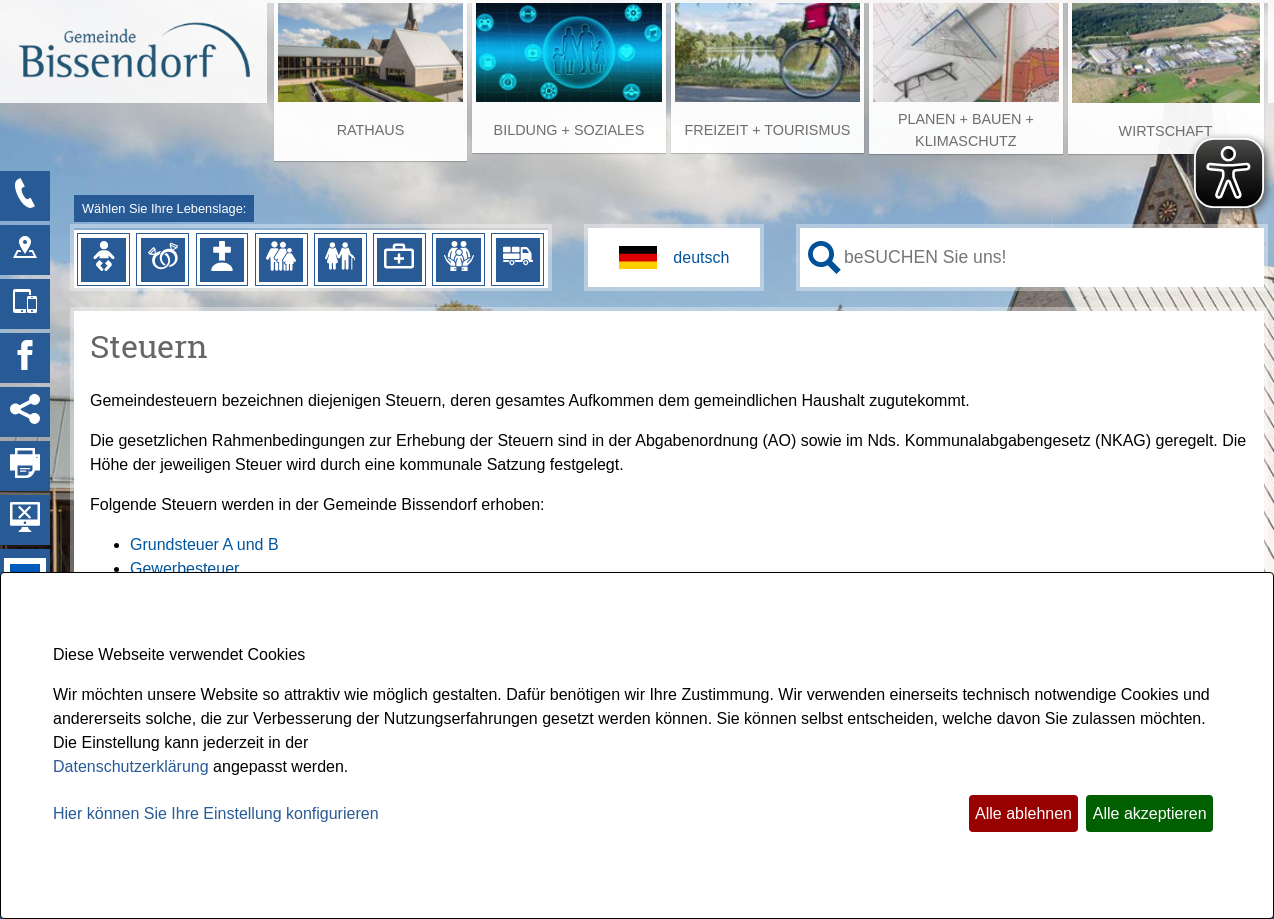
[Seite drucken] (25, 466)
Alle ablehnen (1023, 813)
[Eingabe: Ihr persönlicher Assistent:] (1050, 257)
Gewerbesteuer (184, 568)
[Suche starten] (824, 257)
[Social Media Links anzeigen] (25, 412)
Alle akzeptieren (1150, 813)
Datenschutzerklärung (131, 766)
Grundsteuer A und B (204, 544)
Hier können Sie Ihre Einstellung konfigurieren (216, 813)
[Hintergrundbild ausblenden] (25, 520)
